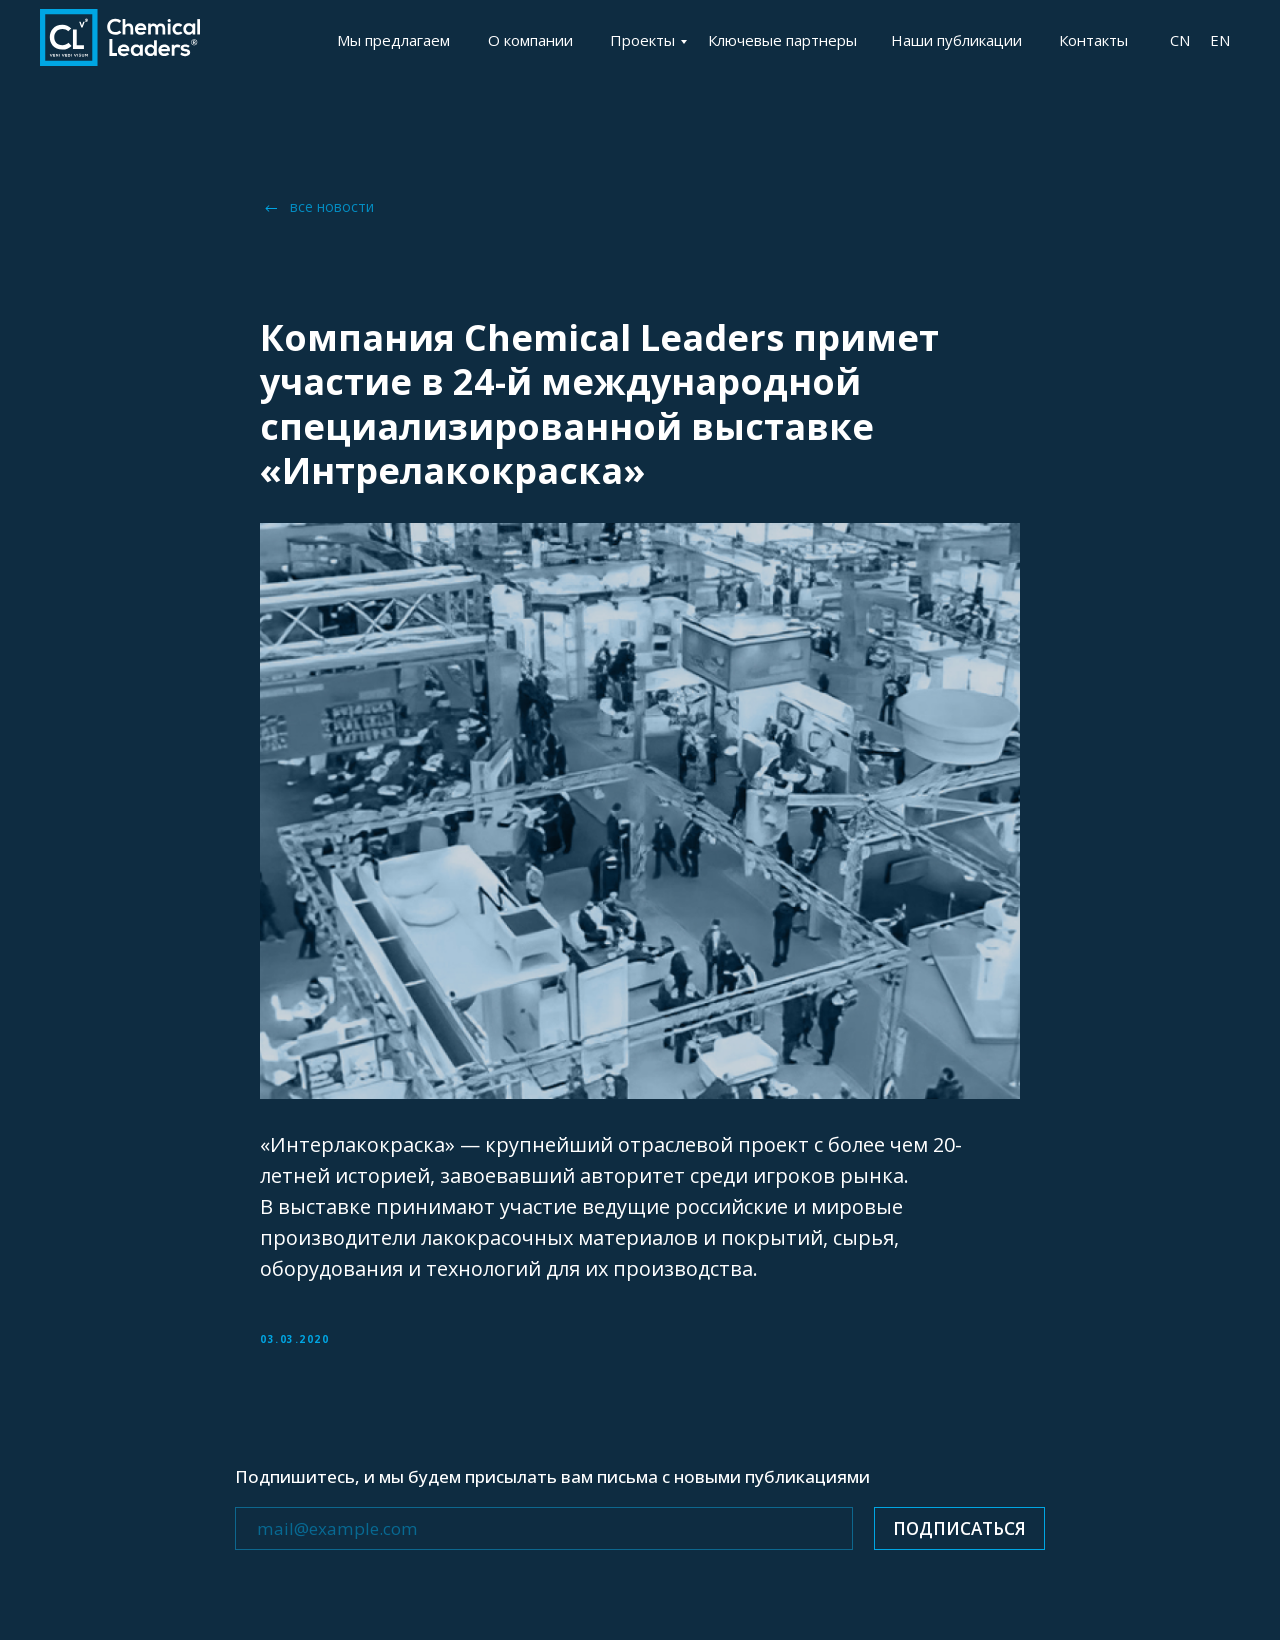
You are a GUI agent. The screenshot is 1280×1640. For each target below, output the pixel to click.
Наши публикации (956, 40)
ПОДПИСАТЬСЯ (959, 1528)
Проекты (642, 40)
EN (1220, 40)
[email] (544, 1528)
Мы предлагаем (393, 40)
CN (1180, 40)
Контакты (1093, 40)
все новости (332, 206)
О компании (530, 40)
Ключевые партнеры (782, 40)
